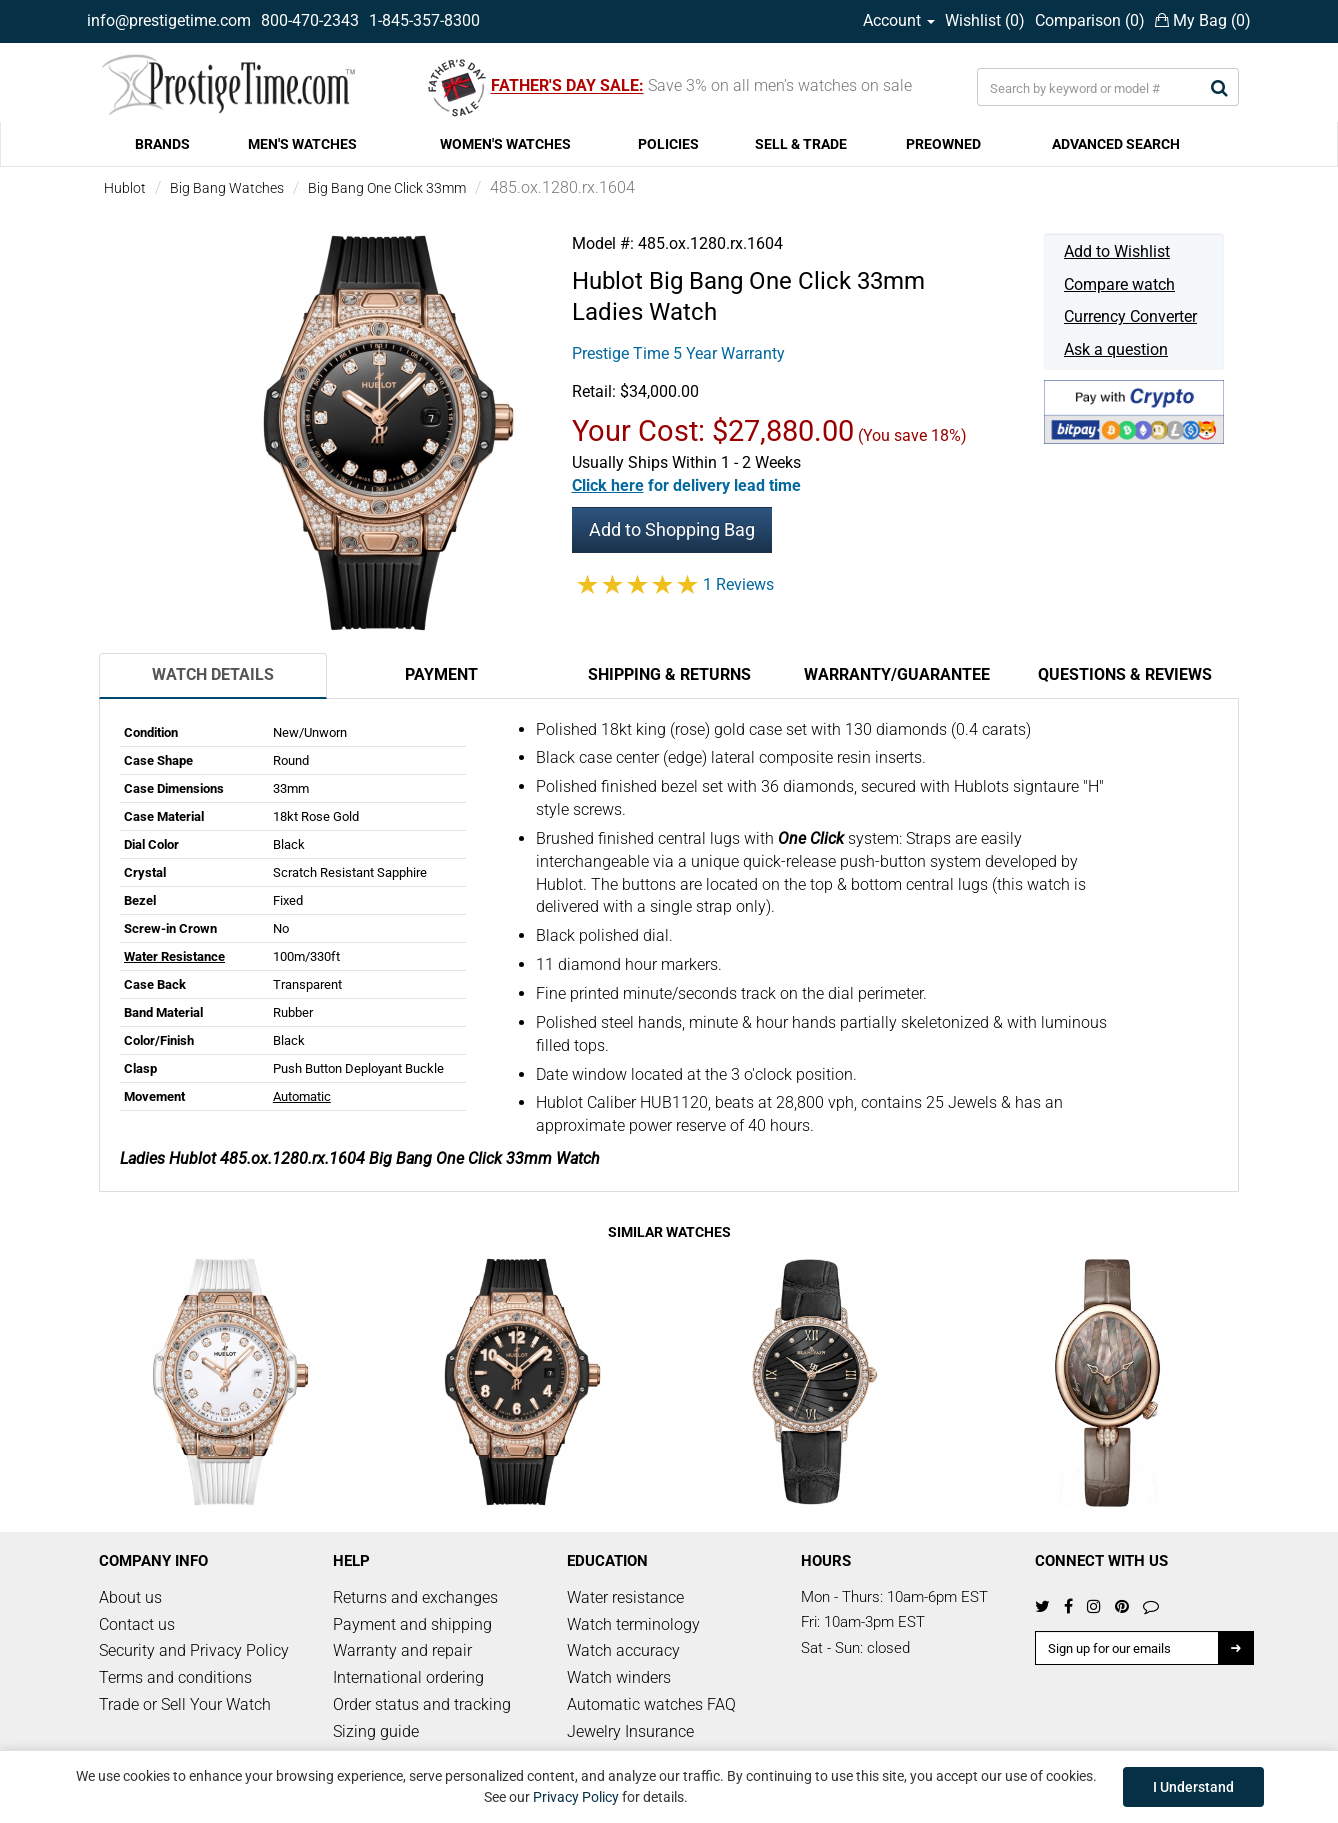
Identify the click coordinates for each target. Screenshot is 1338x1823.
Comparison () (1090, 20)
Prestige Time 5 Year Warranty (678, 353)
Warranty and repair (402, 1650)
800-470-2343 (310, 20)
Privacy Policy (576, 1797)
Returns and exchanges (415, 1597)
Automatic (302, 1096)
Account (899, 20)
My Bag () (1203, 20)
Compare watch (1119, 284)
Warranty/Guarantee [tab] (897, 674)
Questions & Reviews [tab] (1125, 674)
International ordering (408, 1677)
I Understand (1193, 1787)
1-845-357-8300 (424, 20)
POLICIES (668, 144)
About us (130, 1597)
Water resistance (625, 1597)
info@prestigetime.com (169, 20)
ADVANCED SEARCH (1116, 144)
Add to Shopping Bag (672, 529)
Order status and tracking (422, 1704)
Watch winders (619, 1677)
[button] (686, 485)
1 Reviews (738, 584)
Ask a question (1116, 349)
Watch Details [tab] (213, 674)
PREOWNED (943, 144)
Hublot (125, 188)
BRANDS (162, 144)
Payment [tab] (441, 674)
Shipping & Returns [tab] (669, 674)
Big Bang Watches (227, 188)
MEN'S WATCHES (302, 144)
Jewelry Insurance (630, 1731)
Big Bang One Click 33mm (387, 188)
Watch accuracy (623, 1650)
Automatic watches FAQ (651, 1704)
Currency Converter (1130, 316)
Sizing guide (376, 1731)
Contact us (137, 1624)
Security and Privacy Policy (194, 1650)
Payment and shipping (412, 1624)
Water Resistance (174, 956)
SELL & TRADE (801, 144)
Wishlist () (985, 20)
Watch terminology (633, 1624)
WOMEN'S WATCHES (505, 144)
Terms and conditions (175, 1677)
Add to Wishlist (1117, 251)
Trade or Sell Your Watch (185, 1704)
